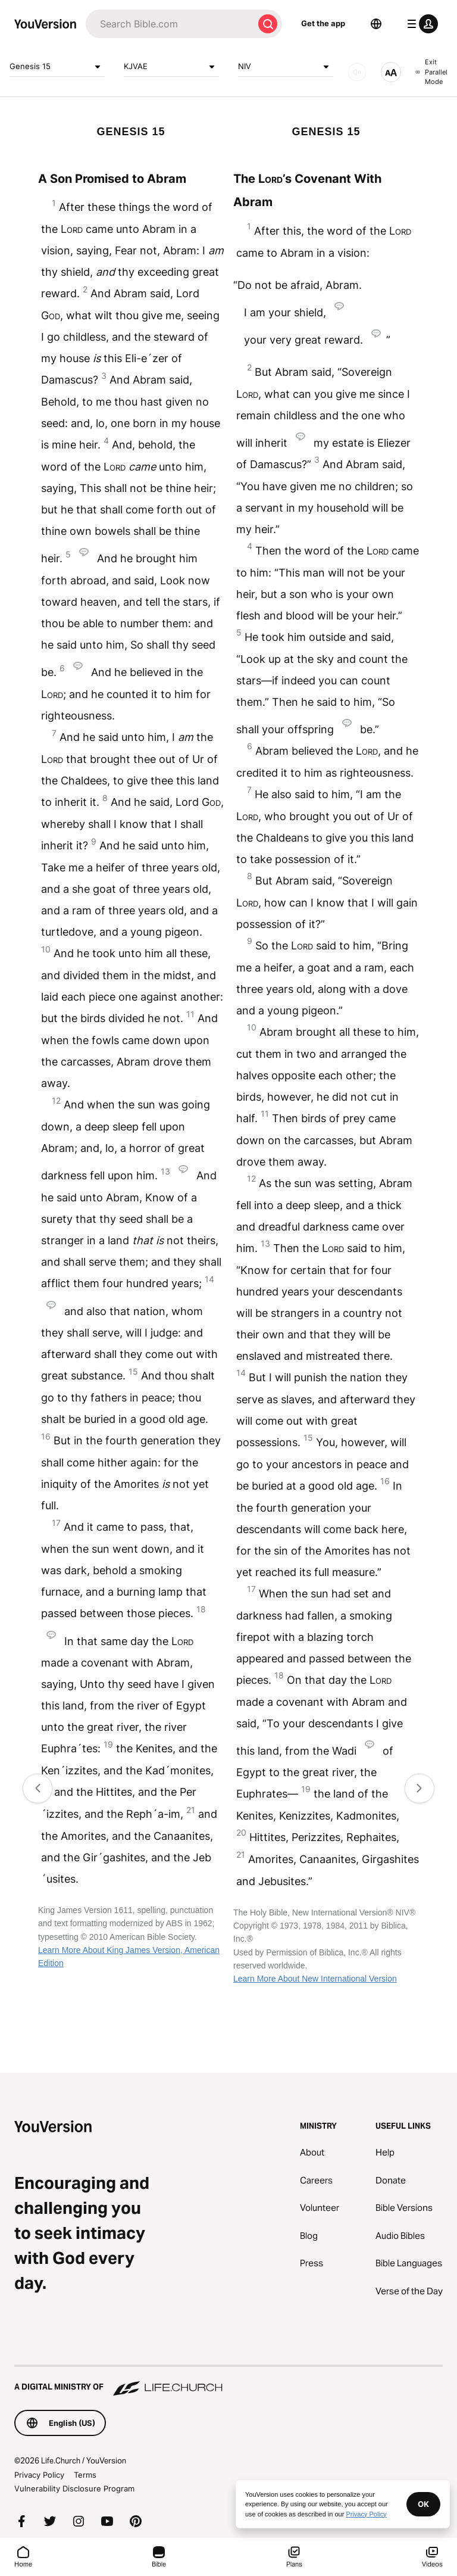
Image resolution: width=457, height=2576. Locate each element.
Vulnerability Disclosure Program (74, 2488)
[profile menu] (420, 24)
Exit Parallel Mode (431, 72)
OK (423, 2504)
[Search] (169, 23)
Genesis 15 (57, 67)
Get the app (323, 23)
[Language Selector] (376, 24)
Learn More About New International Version (315, 1978)
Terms (85, 2475)
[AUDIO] (357, 72)
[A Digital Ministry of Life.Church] (228, 2381)
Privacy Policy (39, 2475)
